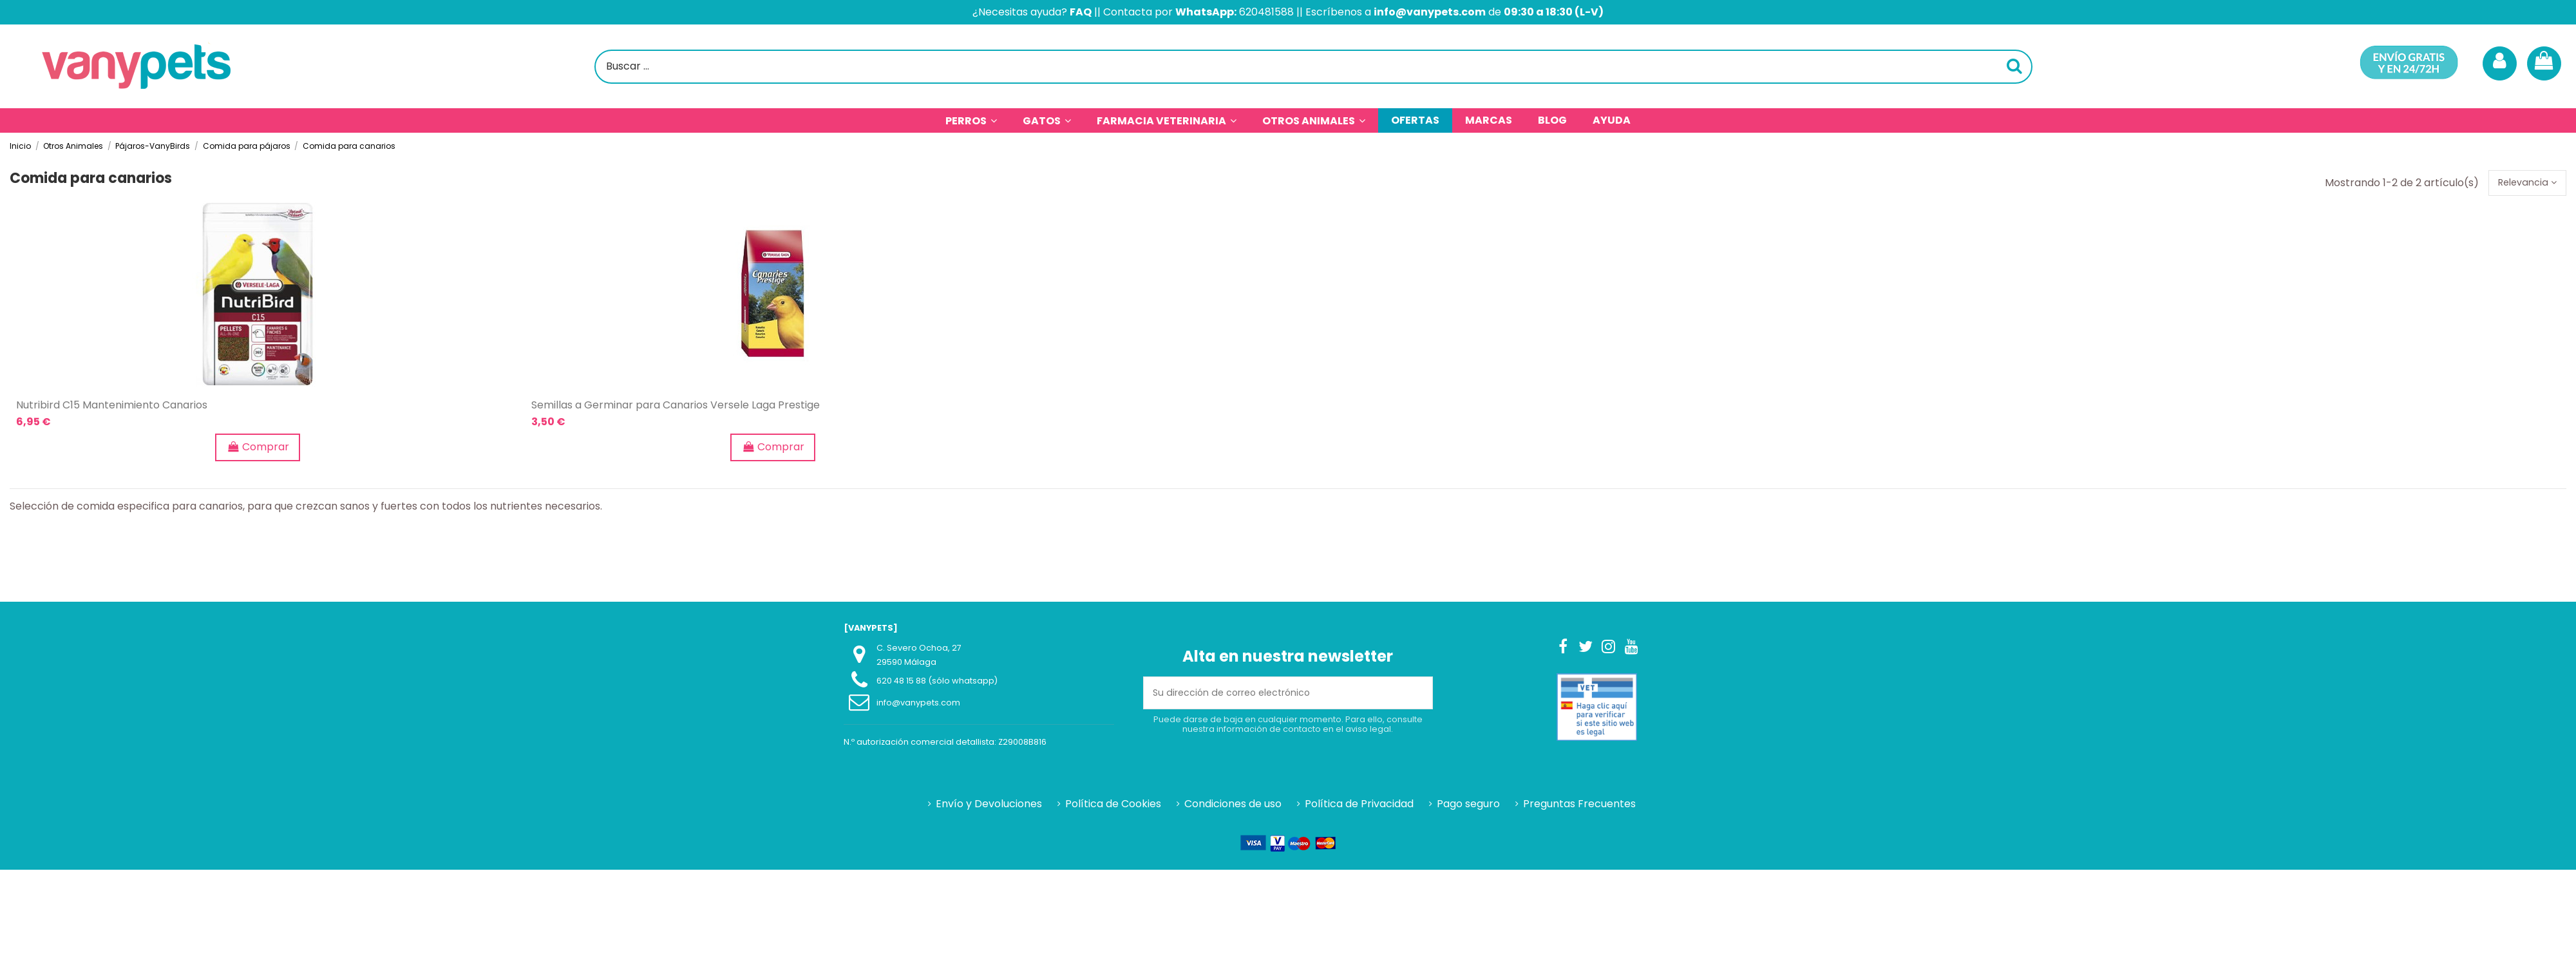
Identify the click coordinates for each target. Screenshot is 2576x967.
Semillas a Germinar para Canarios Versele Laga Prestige (675, 408)
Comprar (257, 450)
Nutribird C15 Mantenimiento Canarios (111, 408)
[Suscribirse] (1416, 696)
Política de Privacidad (1359, 807)
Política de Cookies (1113, 807)
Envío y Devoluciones (989, 807)
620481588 (1266, 12)
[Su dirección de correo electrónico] (1272, 696)
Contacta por (1169, 12)
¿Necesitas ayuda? (1032, 12)
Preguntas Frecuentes (1579, 807)
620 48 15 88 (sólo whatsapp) (937, 683)
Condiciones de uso (1233, 807)
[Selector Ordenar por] (2523, 184)
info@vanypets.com (918, 705)
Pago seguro (1468, 807)
